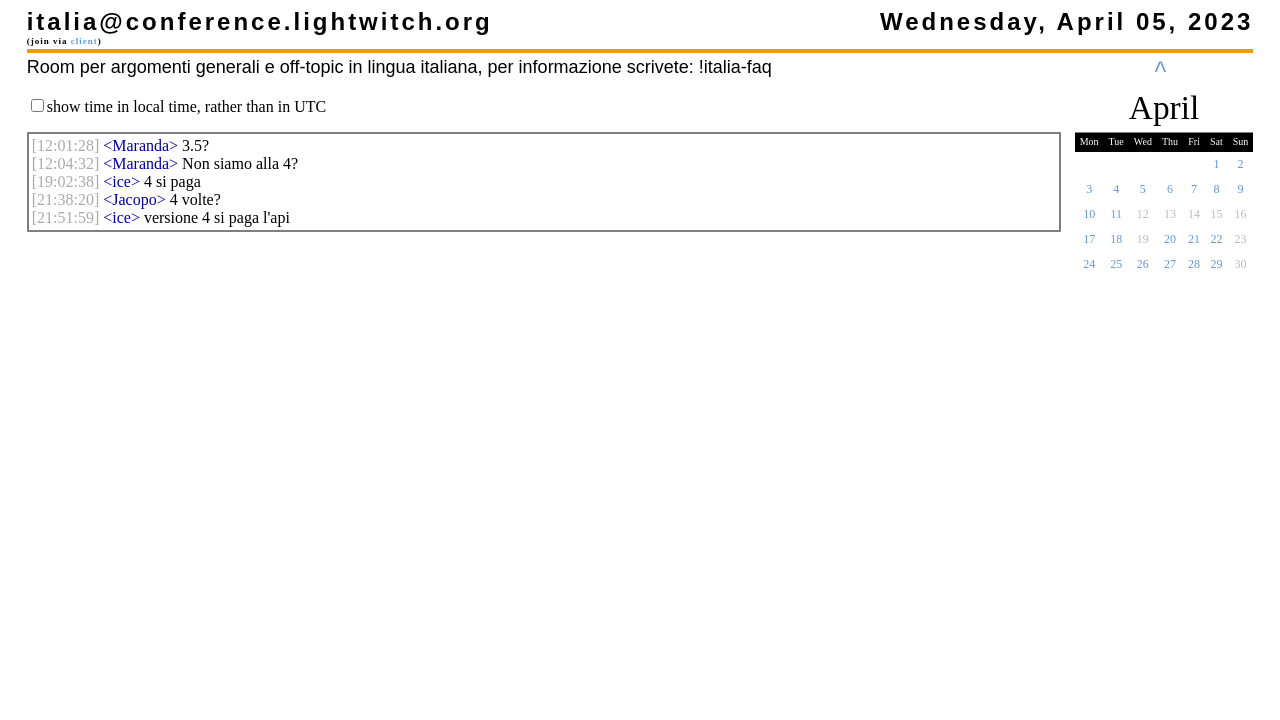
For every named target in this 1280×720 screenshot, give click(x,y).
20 (1170, 245)
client (84, 41)
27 (1170, 270)
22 (1216, 245)
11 (1116, 220)
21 (1194, 245)
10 (1089, 220)
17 (1089, 245)
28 (1194, 270)
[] (66, 145)
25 (1116, 270)
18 (1116, 245)
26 (1143, 270)
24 (1089, 270)
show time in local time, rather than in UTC (187, 106)
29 (1216, 270)
